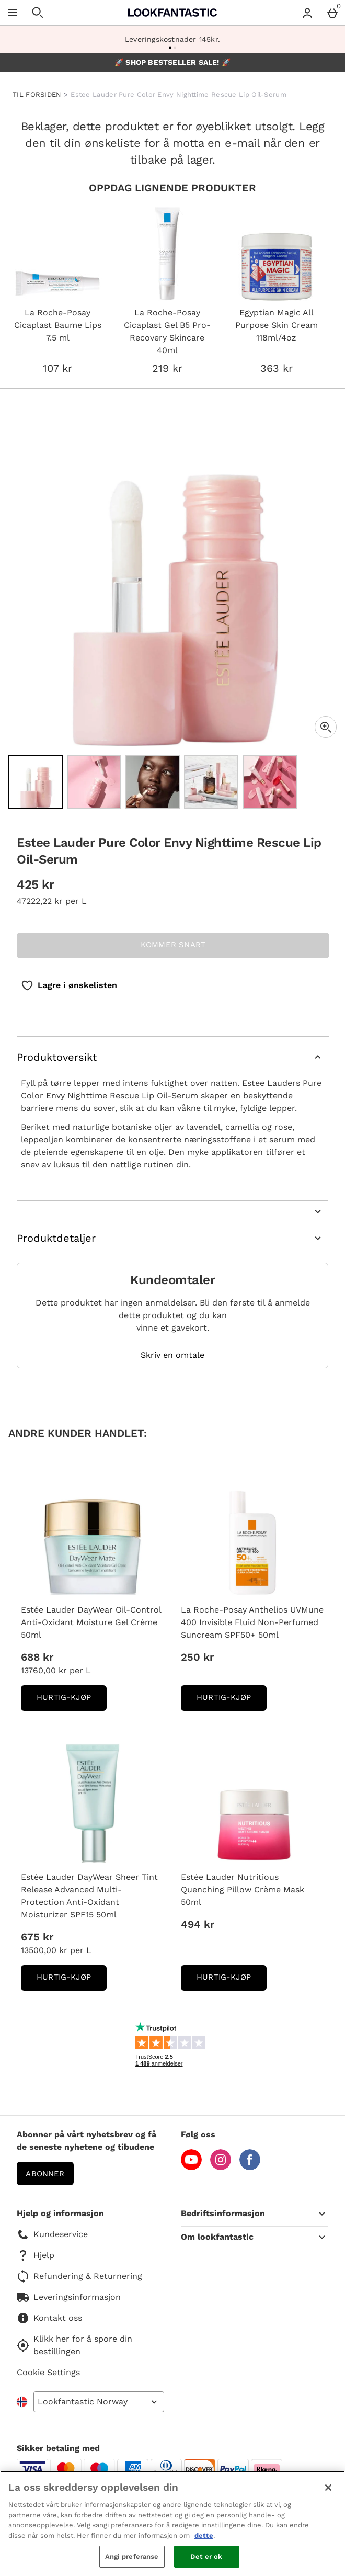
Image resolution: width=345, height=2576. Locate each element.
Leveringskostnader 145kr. (172, 39)
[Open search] (37, 12)
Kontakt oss (49, 2318)
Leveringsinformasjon (69, 2297)
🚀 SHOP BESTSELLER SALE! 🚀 (172, 62)
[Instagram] (220, 2167)
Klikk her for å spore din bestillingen (74, 2345)
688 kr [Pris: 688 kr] (37, 1657)
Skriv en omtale (172, 1355)
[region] (172, 2523)
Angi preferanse (132, 2556)
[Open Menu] (12, 12)
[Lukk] (328, 2487)
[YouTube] (191, 2167)
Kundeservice (52, 2234)
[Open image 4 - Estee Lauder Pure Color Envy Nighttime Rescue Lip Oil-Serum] (211, 782)
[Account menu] (307, 12)
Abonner (45, 2173)
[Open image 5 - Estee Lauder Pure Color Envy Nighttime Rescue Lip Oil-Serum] (270, 782)
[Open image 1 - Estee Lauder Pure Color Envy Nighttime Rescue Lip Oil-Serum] (35, 782)
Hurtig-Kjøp (72, 1700)
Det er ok (206, 2556)
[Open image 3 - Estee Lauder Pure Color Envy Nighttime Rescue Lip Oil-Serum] (152, 782)
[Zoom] (326, 727)
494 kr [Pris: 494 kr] (197, 1924)
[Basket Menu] (332, 12)
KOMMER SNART (173, 944)
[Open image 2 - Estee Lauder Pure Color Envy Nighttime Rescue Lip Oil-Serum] (94, 782)
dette (203, 2535)
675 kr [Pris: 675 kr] (37, 1937)
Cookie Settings (48, 2372)
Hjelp (35, 2255)
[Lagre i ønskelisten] (69, 985)
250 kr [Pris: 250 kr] (197, 1657)
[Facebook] (249, 2167)
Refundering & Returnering (79, 2276)
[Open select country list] (98, 2401)
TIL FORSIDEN (37, 94)
